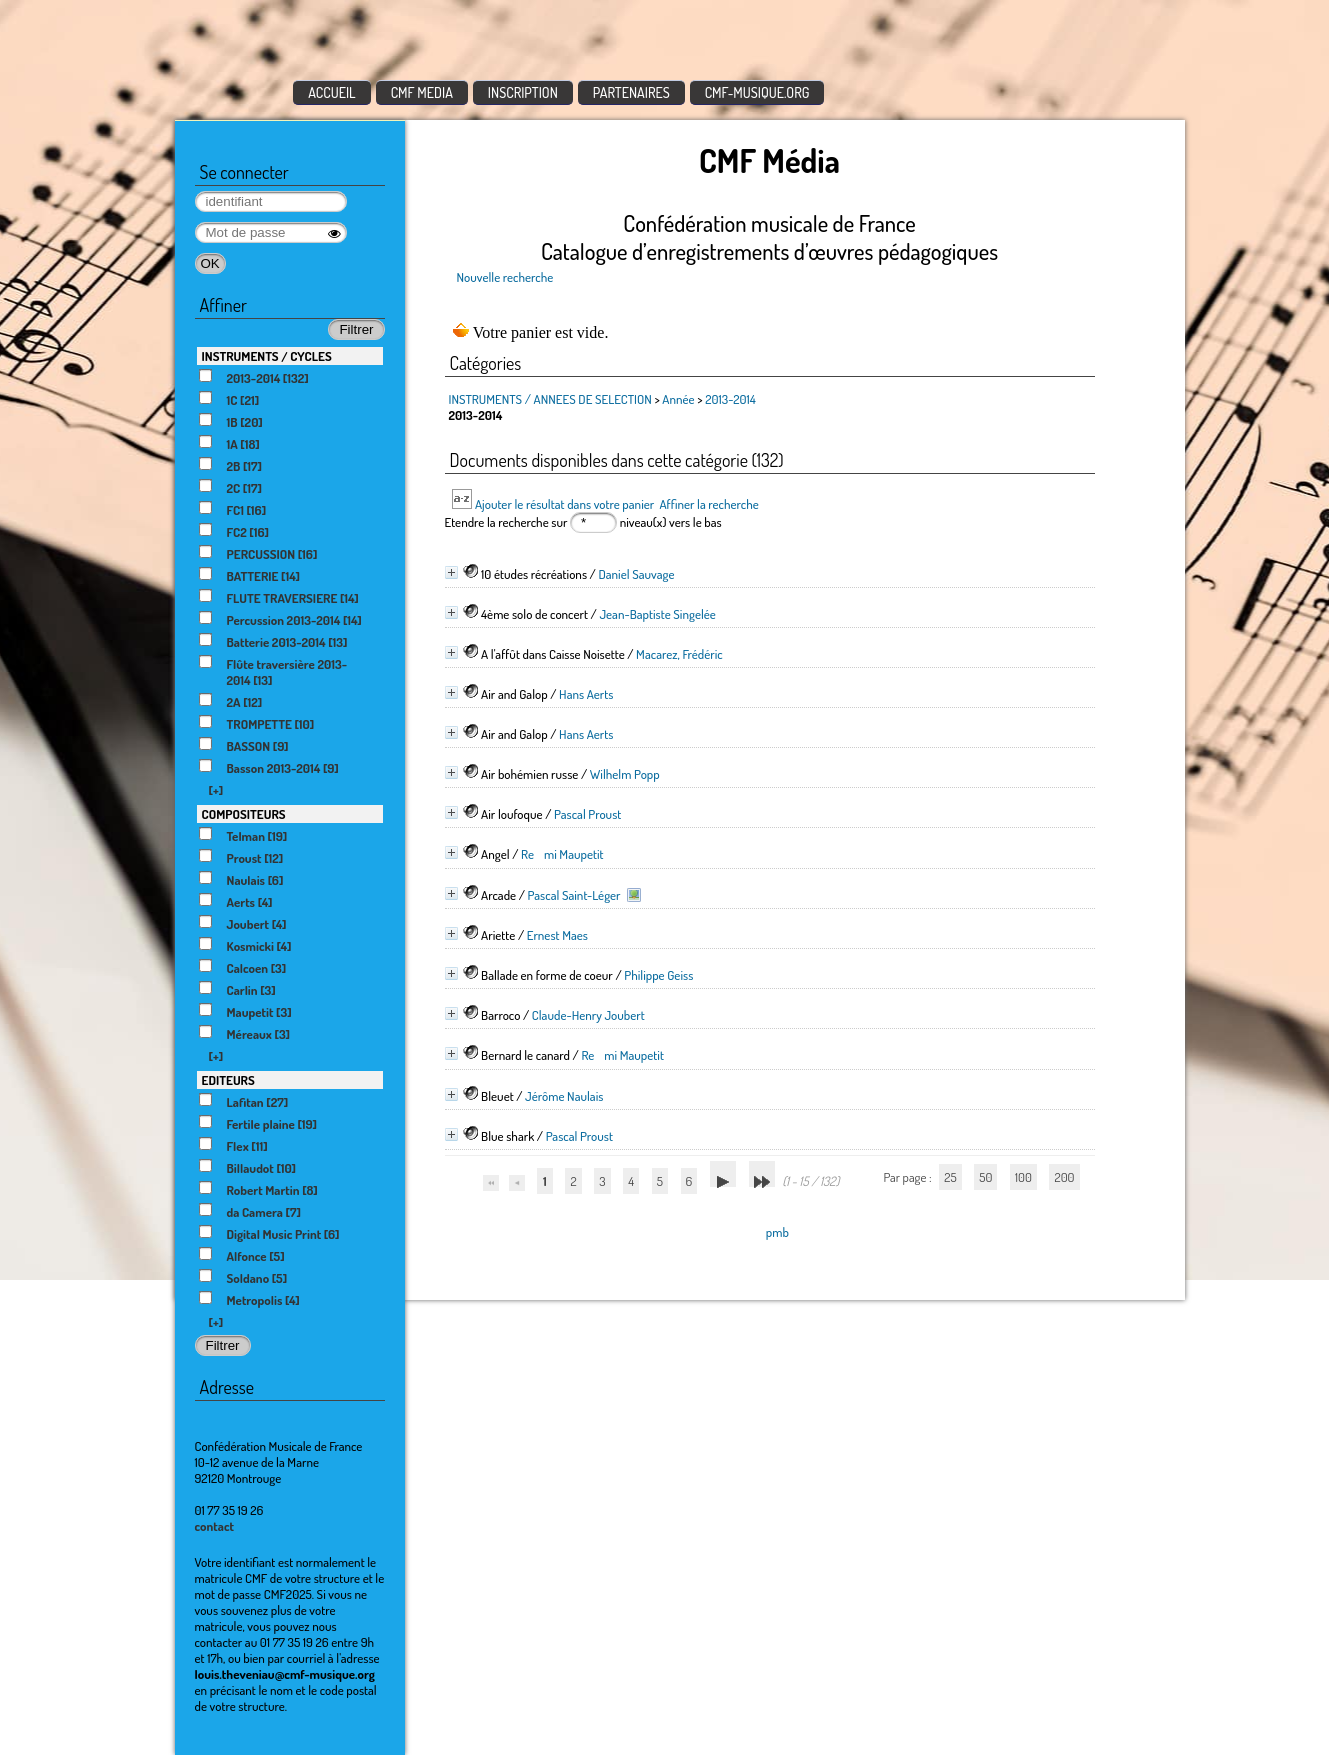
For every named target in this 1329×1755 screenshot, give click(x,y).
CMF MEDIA (422, 92)
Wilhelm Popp (625, 774)
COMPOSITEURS (244, 814)
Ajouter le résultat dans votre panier (564, 504)
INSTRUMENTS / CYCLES (267, 356)
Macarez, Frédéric (679, 654)
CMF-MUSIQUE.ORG (757, 92)
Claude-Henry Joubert (588, 1015)
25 (950, 1177)
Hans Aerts (586, 694)
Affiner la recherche (708, 504)
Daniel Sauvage (636, 574)
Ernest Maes (557, 935)
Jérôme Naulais (564, 1096)
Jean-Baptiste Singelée (657, 614)
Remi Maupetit (562, 854)
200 (1064, 1177)
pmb (777, 1232)
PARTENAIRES (631, 92)
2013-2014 (730, 399)
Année (678, 399)
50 (985, 1177)
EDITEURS (228, 1080)
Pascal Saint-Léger (574, 895)
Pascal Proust (587, 814)
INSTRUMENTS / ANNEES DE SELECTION (550, 399)
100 (1023, 1177)
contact (215, 1526)
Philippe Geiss (658, 975)
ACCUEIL (332, 92)
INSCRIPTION (523, 92)
